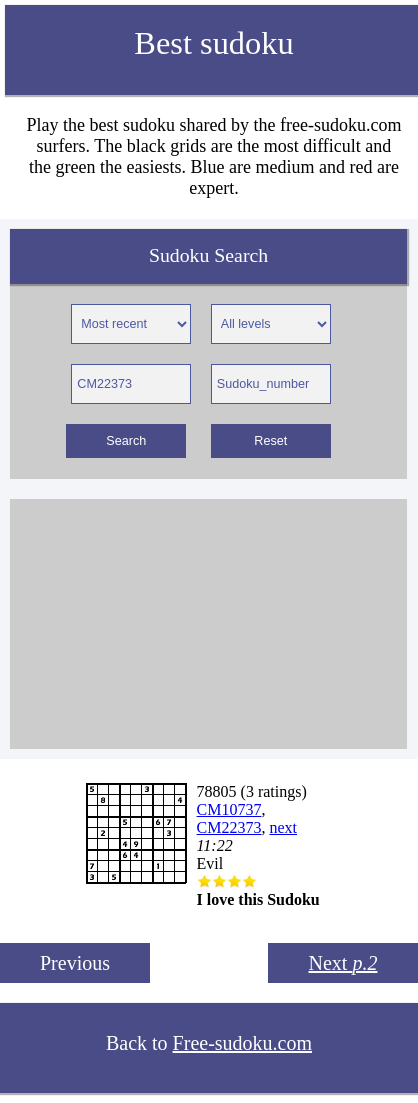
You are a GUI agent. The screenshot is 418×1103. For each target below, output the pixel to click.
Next (343, 963)
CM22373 (229, 827)
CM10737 (229, 809)
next (283, 827)
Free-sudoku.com (242, 1043)
